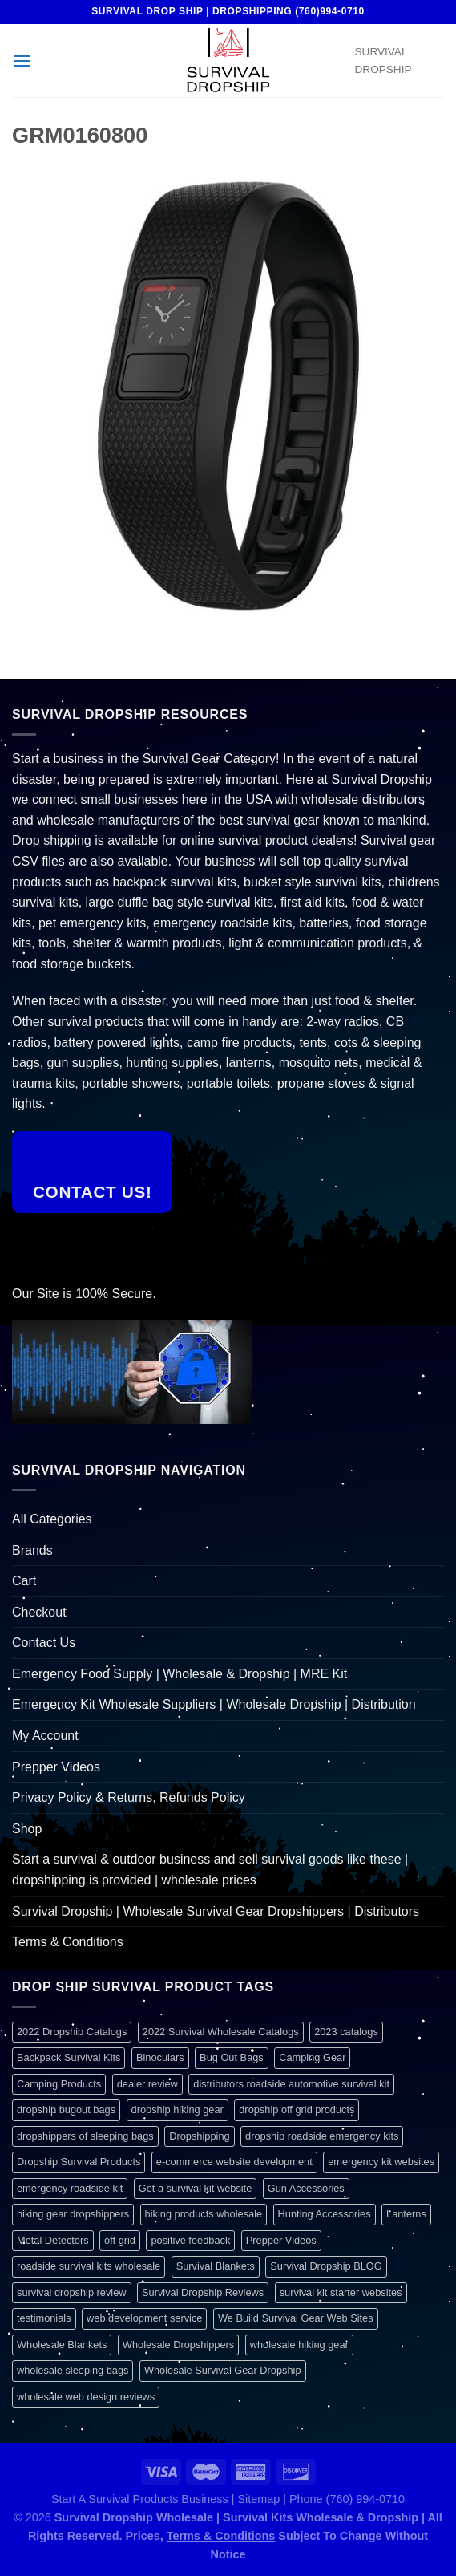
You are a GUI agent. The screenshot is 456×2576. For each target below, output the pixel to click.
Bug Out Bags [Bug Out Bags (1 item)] (232, 2057)
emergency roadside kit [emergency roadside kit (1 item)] (70, 2188)
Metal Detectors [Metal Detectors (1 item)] (53, 2240)
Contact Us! (92, 1192)
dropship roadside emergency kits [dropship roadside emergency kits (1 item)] (321, 2136)
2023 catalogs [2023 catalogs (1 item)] (346, 2032)
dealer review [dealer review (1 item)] (147, 2084)
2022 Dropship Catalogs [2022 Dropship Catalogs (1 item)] (72, 2032)
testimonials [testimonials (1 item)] (44, 2318)
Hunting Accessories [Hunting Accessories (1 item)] (324, 2214)
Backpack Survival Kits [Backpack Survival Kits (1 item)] (68, 2057)
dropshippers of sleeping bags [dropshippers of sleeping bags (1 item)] (85, 2136)
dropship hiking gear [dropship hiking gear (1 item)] (177, 2109)
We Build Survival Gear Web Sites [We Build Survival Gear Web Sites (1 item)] (295, 2318)
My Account (45, 1735)
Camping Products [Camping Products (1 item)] (59, 2084)
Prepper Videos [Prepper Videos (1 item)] (281, 2240)
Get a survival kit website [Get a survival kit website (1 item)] (195, 2188)
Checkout (39, 1612)
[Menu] (21, 60)
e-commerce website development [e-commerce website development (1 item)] (234, 2162)
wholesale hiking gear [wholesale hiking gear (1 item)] (299, 2345)
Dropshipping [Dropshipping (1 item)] (199, 2136)
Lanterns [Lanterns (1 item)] (406, 2214)
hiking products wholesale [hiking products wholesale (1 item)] (204, 2214)
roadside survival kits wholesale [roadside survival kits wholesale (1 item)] (88, 2266)
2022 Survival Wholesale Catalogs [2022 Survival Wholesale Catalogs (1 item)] (221, 2032)
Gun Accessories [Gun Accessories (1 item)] (306, 2188)
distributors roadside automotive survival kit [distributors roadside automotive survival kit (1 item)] (291, 2084)
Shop (27, 1829)
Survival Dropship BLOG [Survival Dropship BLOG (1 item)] (325, 2266)
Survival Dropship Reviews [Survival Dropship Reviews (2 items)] (203, 2292)
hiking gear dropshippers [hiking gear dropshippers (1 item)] (73, 2214)
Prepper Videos (56, 1767)
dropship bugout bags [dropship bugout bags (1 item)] (66, 2109)
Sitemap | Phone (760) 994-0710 (321, 2499)
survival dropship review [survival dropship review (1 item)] (72, 2292)
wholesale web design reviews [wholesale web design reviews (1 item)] (86, 2397)
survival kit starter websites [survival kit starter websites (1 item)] (341, 2292)
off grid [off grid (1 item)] (119, 2240)
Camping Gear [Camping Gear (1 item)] (312, 2057)
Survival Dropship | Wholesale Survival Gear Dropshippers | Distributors (215, 1911)
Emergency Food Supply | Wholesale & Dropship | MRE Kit (179, 1674)
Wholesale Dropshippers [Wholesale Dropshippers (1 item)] (178, 2345)
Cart (24, 1581)
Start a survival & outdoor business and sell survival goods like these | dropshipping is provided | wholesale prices (210, 1869)
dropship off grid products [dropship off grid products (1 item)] (296, 2109)
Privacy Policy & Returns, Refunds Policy (128, 1797)
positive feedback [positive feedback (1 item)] (190, 2240)
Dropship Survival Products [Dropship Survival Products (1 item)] (78, 2162)
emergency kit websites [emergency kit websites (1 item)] (381, 2162)
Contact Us (43, 1642)
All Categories (52, 1519)
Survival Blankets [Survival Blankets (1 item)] (215, 2266)
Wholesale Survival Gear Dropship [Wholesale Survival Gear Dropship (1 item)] (222, 2370)
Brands (32, 1550)
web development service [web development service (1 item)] (144, 2318)
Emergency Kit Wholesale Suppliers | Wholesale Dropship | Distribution (214, 1704)
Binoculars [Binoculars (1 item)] (160, 2057)
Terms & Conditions (67, 1942)
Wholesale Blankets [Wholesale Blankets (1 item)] (62, 2345)
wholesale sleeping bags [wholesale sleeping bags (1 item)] (72, 2370)
